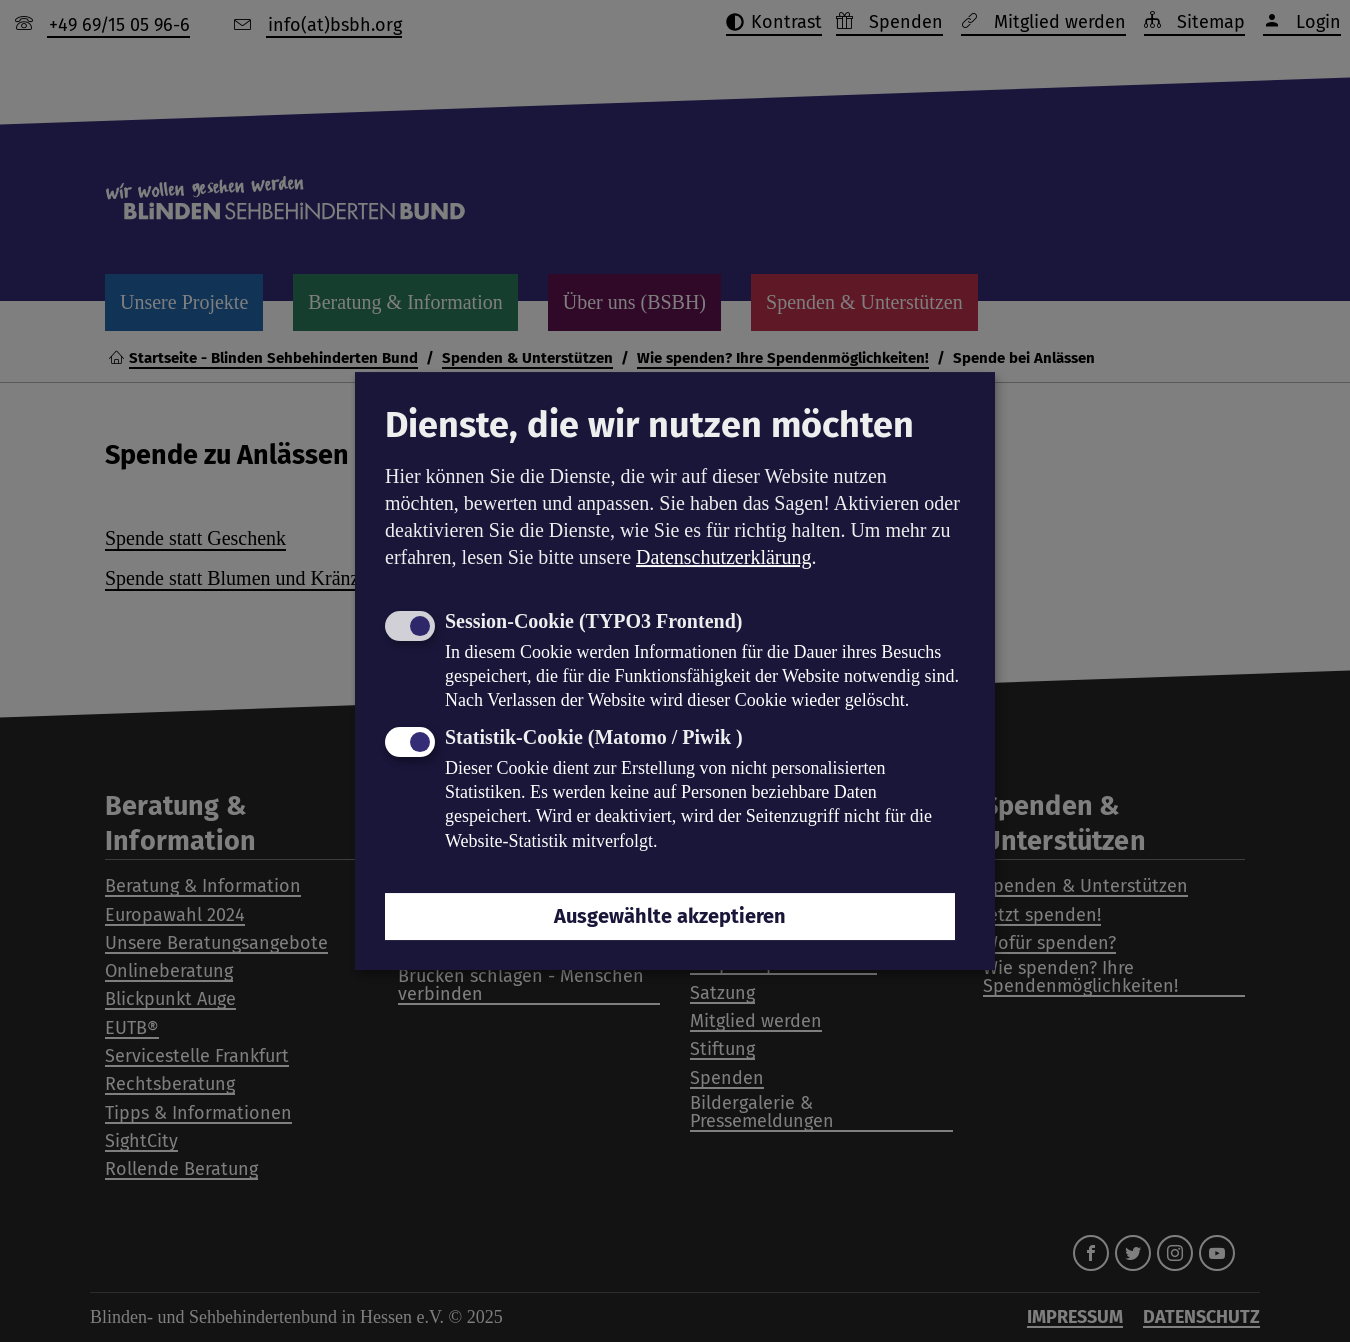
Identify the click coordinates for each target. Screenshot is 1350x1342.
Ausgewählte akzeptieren (670, 916)
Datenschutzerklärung (723, 557)
